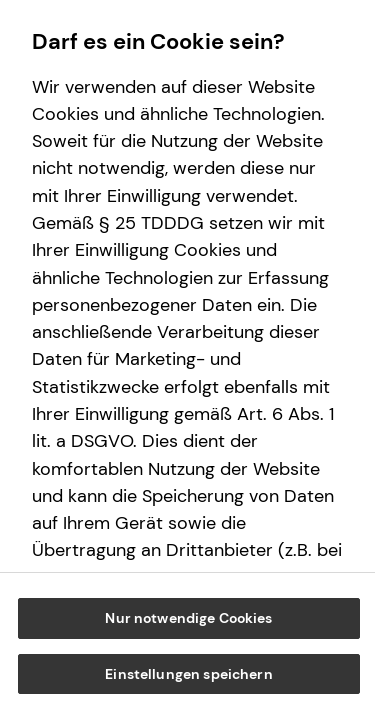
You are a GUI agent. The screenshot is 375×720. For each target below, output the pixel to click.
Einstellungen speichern (188, 674)
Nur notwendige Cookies (188, 618)
